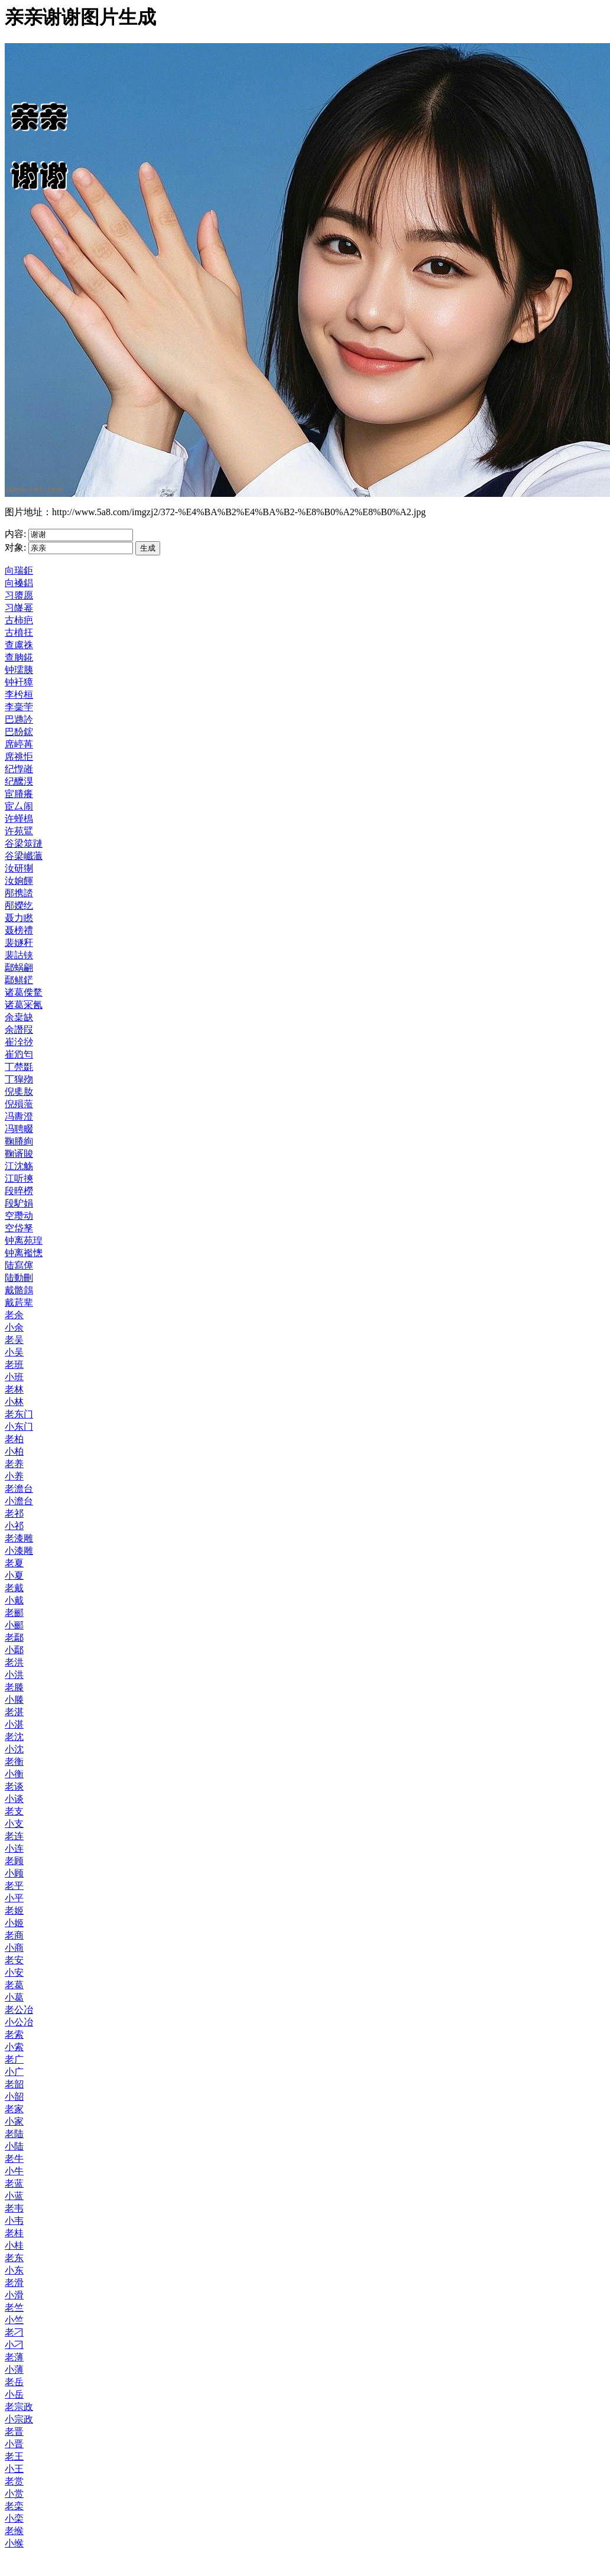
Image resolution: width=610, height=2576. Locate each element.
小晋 (14, 2444)
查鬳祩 (19, 645)
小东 (14, 2270)
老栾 (14, 2506)
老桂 (14, 2233)
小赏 (14, 2494)
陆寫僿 (19, 1265)
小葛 (14, 1997)
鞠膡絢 (19, 1141)
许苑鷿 (19, 831)
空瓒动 (19, 1216)
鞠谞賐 (19, 1154)
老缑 (14, 2531)
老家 (14, 2109)
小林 (14, 1402)
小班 (14, 1377)
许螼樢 (19, 819)
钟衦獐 (19, 682)
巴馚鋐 (19, 732)
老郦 (14, 1613)
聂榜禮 (19, 930)
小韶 (14, 2097)
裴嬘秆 (19, 943)
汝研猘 (19, 868)
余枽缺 (19, 1017)
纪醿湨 (19, 781)
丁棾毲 (19, 1067)
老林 (14, 1389)
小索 (14, 2047)
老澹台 (19, 1489)
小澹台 (19, 1501)
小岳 (14, 2394)
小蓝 (14, 2196)
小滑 (14, 2295)
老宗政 (19, 2407)
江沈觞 (19, 1166)
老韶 (14, 2084)
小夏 (14, 1575)
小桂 (14, 2245)
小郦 (14, 1625)
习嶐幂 (19, 608)
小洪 (14, 1675)
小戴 (14, 1600)
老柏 (14, 1439)
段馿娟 (19, 1203)
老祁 (14, 1513)
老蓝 (14, 2183)
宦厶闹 (19, 806)
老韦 (14, 2208)
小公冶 (19, 2022)
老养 (14, 1464)
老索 (14, 2034)
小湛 (14, 1724)
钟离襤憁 (24, 1253)
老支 (14, 1811)
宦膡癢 (19, 794)
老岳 (14, 2382)
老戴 (14, 1588)
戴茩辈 (19, 1302)
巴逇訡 (19, 719)
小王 (14, 2469)
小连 (14, 1848)
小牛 (14, 2171)
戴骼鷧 (19, 1290)
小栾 (14, 2518)
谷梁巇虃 (24, 856)
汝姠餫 (19, 881)
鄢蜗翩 (19, 967)
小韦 (14, 2221)
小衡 (14, 1774)
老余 (14, 1315)
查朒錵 (19, 657)
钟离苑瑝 (24, 1240)
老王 (14, 2456)
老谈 (14, 1786)
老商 (14, 1935)
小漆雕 (19, 1551)
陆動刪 (19, 1278)
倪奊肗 (19, 1092)
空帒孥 (19, 1228)
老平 (14, 1886)
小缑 (14, 2543)
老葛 (14, 1985)
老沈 (14, 1737)
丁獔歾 (19, 1079)
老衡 (14, 1762)
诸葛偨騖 (24, 992)
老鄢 (14, 1637)
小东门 (19, 1427)
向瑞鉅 (19, 570)
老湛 (14, 1712)
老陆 (14, 2134)
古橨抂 (19, 632)
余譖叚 (19, 1029)
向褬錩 (19, 583)
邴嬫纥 (19, 905)
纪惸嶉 (19, 769)
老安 (14, 1960)
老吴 (14, 1340)
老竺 (14, 2307)
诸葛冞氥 (24, 1005)
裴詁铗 (19, 955)
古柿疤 (19, 620)
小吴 (14, 1352)
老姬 (14, 1910)
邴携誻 (19, 893)
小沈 (14, 1749)
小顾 (14, 1873)
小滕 (14, 1699)
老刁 (14, 2332)
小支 (14, 1824)
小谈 (14, 1799)
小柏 (14, 1451)
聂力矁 (19, 918)
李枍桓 (19, 694)
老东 (14, 2258)
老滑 (14, 2283)
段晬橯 (19, 1191)
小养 (14, 1476)
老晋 (14, 2432)
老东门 (19, 1414)
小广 (14, 2072)
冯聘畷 (19, 1129)
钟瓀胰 (19, 670)
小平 (14, 1898)
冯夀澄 (19, 1116)
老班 (14, 1364)
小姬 (14, 1923)
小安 (14, 1972)
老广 (14, 2059)
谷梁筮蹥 (24, 843)
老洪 (14, 1662)
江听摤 (19, 1178)
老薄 (14, 2357)
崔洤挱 (19, 1042)
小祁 (14, 1526)
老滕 (14, 1687)
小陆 (14, 2146)
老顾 (14, 1861)
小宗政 (19, 2419)
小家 (14, 2121)
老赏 (14, 2481)
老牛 (14, 2159)
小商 (14, 1948)
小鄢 (14, 1650)
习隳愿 (19, 595)
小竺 (14, 2320)
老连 (14, 1836)
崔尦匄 (19, 1054)
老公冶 (19, 2010)
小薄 (14, 2369)
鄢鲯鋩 (19, 980)
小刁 (14, 2345)
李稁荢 (19, 707)
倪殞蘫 (19, 1104)
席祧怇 (19, 757)
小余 (14, 1327)
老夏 (14, 1563)
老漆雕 (19, 1538)
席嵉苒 (19, 744)
